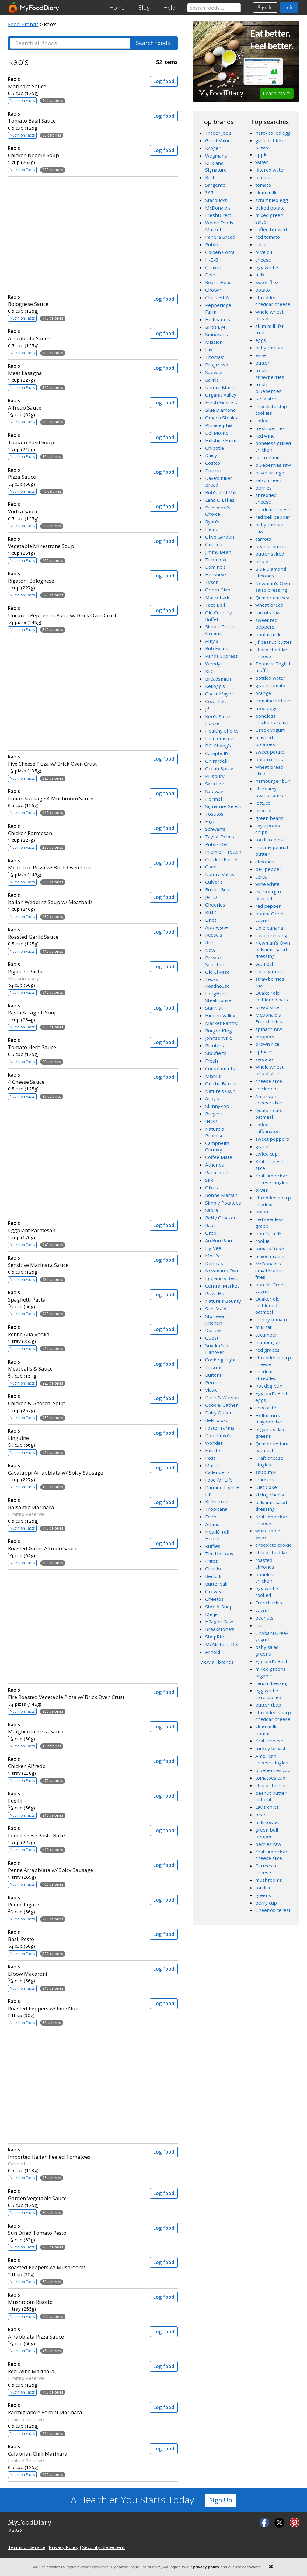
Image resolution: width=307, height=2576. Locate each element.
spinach (264, 1052)
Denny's (214, 1263)
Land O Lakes (220, 500)
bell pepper (268, 869)
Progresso (216, 365)
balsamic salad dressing (271, 1505)
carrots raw (268, 612)
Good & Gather (221, 1405)
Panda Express (221, 656)
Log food (163, 81)
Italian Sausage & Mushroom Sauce (74, 795)
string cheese (270, 1495)
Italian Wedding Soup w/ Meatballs (74, 899)
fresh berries (270, 428)
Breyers (214, 1114)
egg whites (267, 267)
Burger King (218, 1031)
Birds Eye (215, 327)
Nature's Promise (214, 1132)
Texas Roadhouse (217, 982)
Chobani (214, 290)
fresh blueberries (268, 387)
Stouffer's (215, 1053)
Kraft (210, 177)
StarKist (214, 1008)
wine (260, 355)
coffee (262, 421)
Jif (207, 709)
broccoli (264, 810)
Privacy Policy (63, 2547)
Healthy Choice (222, 731)
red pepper (268, 906)
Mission (214, 342)
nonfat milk (268, 634)
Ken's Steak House (218, 719)
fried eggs (266, 708)
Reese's (213, 935)
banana (263, 177)
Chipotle (214, 448)
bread (261, 561)
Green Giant (218, 590)
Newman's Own (222, 1270)
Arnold (212, 1652)
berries (263, 488)
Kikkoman (216, 1501)
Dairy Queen (219, 1412)
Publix (212, 244)
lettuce (262, 803)
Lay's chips (267, 1807)
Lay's (210, 349)
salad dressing (271, 935)
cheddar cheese (272, 509)
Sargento (215, 185)
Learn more (276, 93)
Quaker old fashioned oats (271, 996)
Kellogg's (215, 686)
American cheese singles (271, 1759)
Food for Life (218, 1480)
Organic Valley (220, 395)
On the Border (221, 1083)
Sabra (211, 1210)
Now (210, 950)
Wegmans (216, 156)
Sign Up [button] (220, 2500)
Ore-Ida (213, 544)
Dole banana (269, 928)
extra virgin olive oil (268, 895)
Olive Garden (219, 537)
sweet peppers (272, 1139)
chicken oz (267, 1089)
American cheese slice (268, 1099)
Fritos (211, 1561)
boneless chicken (265, 1577)
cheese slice (268, 1081)
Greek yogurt (270, 730)
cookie (262, 1241)
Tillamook (216, 559)
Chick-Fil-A (217, 297)
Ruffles (212, 1546)
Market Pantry (221, 1023)
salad (261, 244)
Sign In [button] (265, 7)
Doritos (213, 1330)
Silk (209, 1180)
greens (263, 1895)
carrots (263, 539)
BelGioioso (217, 1420)
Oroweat (214, 1591)
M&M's (213, 1076)
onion (261, 1211)
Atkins (212, 1524)
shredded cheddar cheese (272, 300)
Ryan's (212, 521)
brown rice (267, 1044)
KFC (209, 671)
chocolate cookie (273, 1545)
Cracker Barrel (221, 859)
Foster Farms (219, 1428)
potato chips (269, 759)
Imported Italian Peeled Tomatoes (74, 2153)
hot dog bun (268, 1386)
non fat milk (268, 1233)
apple (261, 154)
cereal (262, 877)
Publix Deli (217, 844)
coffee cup (266, 1154)
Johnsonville (218, 1038)
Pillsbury (215, 776)
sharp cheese (270, 1785)
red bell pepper (272, 517)
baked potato (270, 208)
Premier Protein (223, 852)
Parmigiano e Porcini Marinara (74, 2409)
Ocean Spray (219, 768)
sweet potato (269, 752)
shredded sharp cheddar (273, 1200)
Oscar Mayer (219, 694)
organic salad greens (269, 1432)
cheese (263, 260)
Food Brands (23, 24)
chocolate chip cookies (271, 409)
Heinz (211, 529)
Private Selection (215, 961)
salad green (268, 480)
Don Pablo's (218, 1435)
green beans (269, 818)
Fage (210, 821)
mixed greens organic (270, 1672)
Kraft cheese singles (269, 1461)
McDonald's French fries (268, 1018)
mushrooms (268, 1880)
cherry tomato (271, 1319)
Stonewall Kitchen (216, 1319)
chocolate (265, 1408)
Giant (211, 867)
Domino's (215, 567)
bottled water (270, 678)
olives (261, 1190)
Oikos (211, 1187)
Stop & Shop (219, 1606)
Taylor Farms (219, 837)
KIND (211, 912)
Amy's (211, 641)
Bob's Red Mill (220, 492)
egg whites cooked (267, 1591)
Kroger (213, 148)
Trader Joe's (218, 133)
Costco (212, 463)
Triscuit (213, 1367)
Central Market (222, 1286)
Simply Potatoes (223, 1203)
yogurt (262, 1610)
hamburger (268, 1342)
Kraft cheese (269, 1741)
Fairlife (212, 1450)
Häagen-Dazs (220, 1621)
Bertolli (213, 1576)
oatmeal (264, 964)
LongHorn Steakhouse (218, 996)
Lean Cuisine (219, 738)
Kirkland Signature (216, 166)
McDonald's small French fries (269, 1270)
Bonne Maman (221, 1195)
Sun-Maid (215, 1308)
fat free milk (268, 457)
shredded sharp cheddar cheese (273, 1715)
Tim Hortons (219, 1554)
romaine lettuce (272, 701)
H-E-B (211, 260)
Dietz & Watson (222, 1397)
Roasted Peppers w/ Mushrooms (74, 2264)
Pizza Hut (215, 1293)
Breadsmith (218, 679)
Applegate (216, 927)
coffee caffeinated (267, 1128)
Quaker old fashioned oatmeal (267, 1305)
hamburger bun (273, 781)
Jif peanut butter (273, 642)
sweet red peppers (266, 623)
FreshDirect (218, 215)
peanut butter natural (271, 1796)
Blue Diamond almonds (270, 572)
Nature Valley (220, 874)
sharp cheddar (271, 1552)
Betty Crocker (220, 1218)
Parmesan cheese (266, 1869)
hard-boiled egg (273, 133)
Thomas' (214, 357)
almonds (264, 861)
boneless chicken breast (271, 719)
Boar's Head (218, 282)
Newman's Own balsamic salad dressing (272, 949)
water (261, 162)
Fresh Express (221, 402)
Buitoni (213, 1375)
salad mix (265, 1472)
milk (260, 275)
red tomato (267, 237)
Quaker (213, 267)
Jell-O (211, 897)
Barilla (212, 380)
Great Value (218, 140)
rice (259, 1625)
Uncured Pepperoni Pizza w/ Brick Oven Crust (74, 612)
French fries (268, 1603)
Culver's (214, 882)
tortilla (262, 1887)
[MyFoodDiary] (34, 7)
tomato (263, 185)
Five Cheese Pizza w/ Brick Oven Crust (74, 760)
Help (169, 7)
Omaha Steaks (221, 417)
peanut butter (271, 546)
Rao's (211, 1225)
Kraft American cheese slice (271, 1855)
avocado (264, 1059)
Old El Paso (217, 972)
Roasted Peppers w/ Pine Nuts (74, 2005)
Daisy (211, 455)
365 (209, 192)
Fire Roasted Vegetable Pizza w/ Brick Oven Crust (74, 1694)
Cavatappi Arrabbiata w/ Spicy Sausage (74, 1469)
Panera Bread (220, 237)
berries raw (268, 1844)
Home (116, 7)
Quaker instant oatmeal (272, 1447)
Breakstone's (219, 1629)
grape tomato (270, 685)
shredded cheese (266, 498)
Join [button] (289, 7)
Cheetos (214, 1599)
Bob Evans (216, 648)
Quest (211, 1338)
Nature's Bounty (223, 1301)
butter (262, 363)
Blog (144, 7)
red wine (265, 436)
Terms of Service (26, 2547)
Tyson (212, 582)
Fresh (211, 1061)
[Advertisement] (93, 232)
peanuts (264, 1618)
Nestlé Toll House (217, 1535)
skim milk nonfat (266, 1730)
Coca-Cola (216, 701)
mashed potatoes (265, 740)
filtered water (270, 170)
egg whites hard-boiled (268, 1693)
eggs (260, 340)
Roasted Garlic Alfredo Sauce (74, 1545)
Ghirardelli (217, 761)
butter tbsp (268, 1705)
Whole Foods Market (219, 226)
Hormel (213, 799)
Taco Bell (215, 605)
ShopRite (215, 1637)
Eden (210, 1516)
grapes (263, 1146)
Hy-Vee (213, 1248)
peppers (264, 1037)
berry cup (266, 1903)
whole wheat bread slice (269, 1070)
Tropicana (216, 1509)
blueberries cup (273, 1770)
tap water (266, 399)
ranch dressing (272, 1683)
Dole (210, 275)
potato (262, 290)
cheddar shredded (266, 1374)
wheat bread (269, 605)
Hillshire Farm (220, 440)
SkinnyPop (217, 1106)
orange (263, 693)
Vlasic (211, 1390)
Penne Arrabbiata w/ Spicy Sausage (74, 1867)
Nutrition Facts (22, 100)
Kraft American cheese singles (271, 1179)
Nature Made (219, 387)
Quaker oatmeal (273, 598)
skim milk (266, 192)
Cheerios (215, 905)
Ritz (209, 942)
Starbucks (216, 200)
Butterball (216, 1584)
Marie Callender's (217, 1468)
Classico (214, 1568)
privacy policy (206, 2567)
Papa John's (218, 1172)
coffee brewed (271, 229)
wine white (267, 884)
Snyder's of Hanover (217, 1348)
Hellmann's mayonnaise (268, 1418)
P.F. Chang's (218, 746)
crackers (264, 1479)
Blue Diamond (220, 410)
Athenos (214, 1165)
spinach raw (268, 1029)
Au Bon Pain (218, 1240)
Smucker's (216, 334)
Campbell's (217, 753)
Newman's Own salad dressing (272, 586)
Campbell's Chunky (217, 1146)
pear (260, 1815)
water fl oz (266, 282)
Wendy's (214, 663)
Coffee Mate (218, 1157)
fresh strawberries (269, 373)
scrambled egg (271, 200)
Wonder (214, 1443)
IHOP (211, 1121)
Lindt (210, 920)
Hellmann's (217, 319)
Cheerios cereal (272, 1910)
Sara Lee (214, 784)
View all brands (217, 1662)
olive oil (263, 252)
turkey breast (270, 1748)
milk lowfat (267, 1822)
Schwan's (215, 829)
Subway (213, 372)
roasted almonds (264, 1563)
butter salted (269, 554)
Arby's (212, 1098)
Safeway (214, 791)
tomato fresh (269, 1249)
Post (210, 1458)
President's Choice (217, 510)
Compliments (220, 1068)
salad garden (269, 971)
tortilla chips (269, 840)
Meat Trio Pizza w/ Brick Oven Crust (74, 864)
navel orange (269, 473)
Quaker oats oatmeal (268, 1113)
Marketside (218, 597)
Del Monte (217, 433)
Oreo (210, 1233)
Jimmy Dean (218, 552)
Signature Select (223, 806)
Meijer (212, 1614)
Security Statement (103, 2547)
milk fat (263, 1327)
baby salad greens (267, 1650)
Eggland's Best (221, 1278)
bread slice (267, 1007)
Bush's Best (218, 889)
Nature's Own (220, 1091)
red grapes (267, 1350)
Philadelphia (218, 425)
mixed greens (270, 1256)
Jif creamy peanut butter (271, 791)
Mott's (212, 1256)
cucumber (266, 1335)
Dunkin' (213, 470)
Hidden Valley (220, 1015)
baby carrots (269, 348)
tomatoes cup (270, 1778)
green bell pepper (266, 1833)
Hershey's (216, 574)
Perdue (213, 1382)
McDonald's (218, 208)
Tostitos (214, 814)
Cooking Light (220, 1360)
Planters (214, 1045)
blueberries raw (273, 465)
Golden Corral (220, 252)
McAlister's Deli (222, 1644)
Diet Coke (266, 1487)
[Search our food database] (214, 7)
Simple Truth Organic (219, 629)
